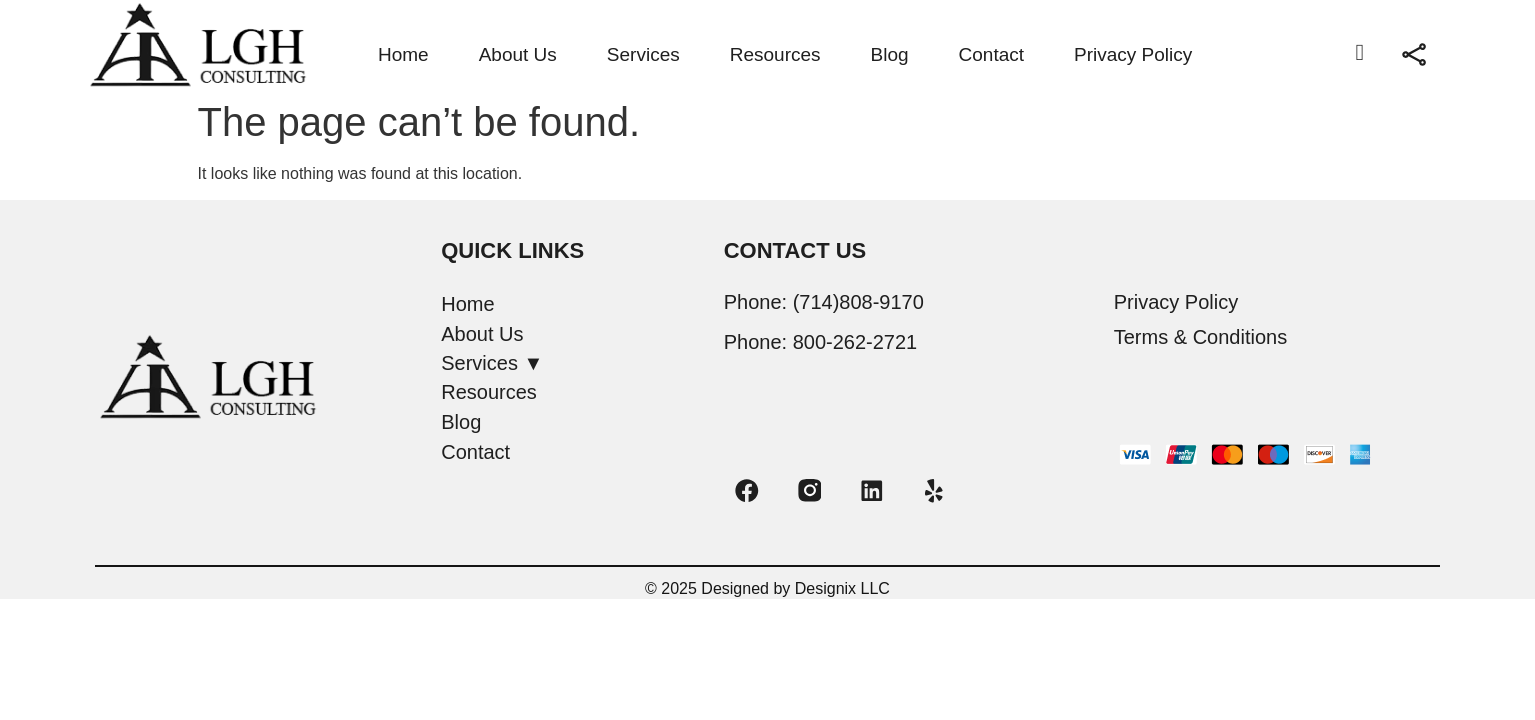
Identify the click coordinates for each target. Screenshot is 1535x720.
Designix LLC (842, 590)
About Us (518, 54)
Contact (991, 54)
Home (403, 54)
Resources (775, 54)
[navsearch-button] (1360, 55)
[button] (572, 363)
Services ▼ (492, 363)
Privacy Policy (1133, 54)
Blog (890, 54)
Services (643, 54)
